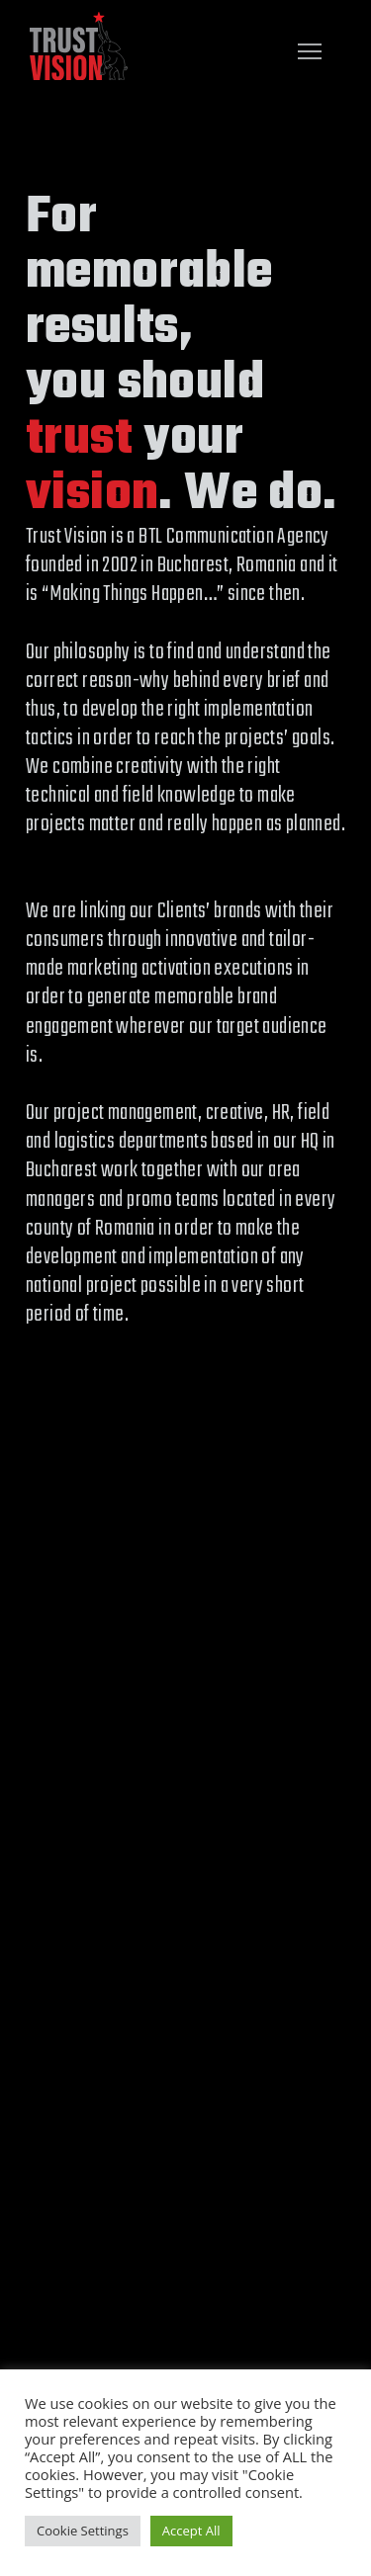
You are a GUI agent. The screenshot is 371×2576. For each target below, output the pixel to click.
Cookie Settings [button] (83, 2530)
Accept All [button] (191, 2530)
